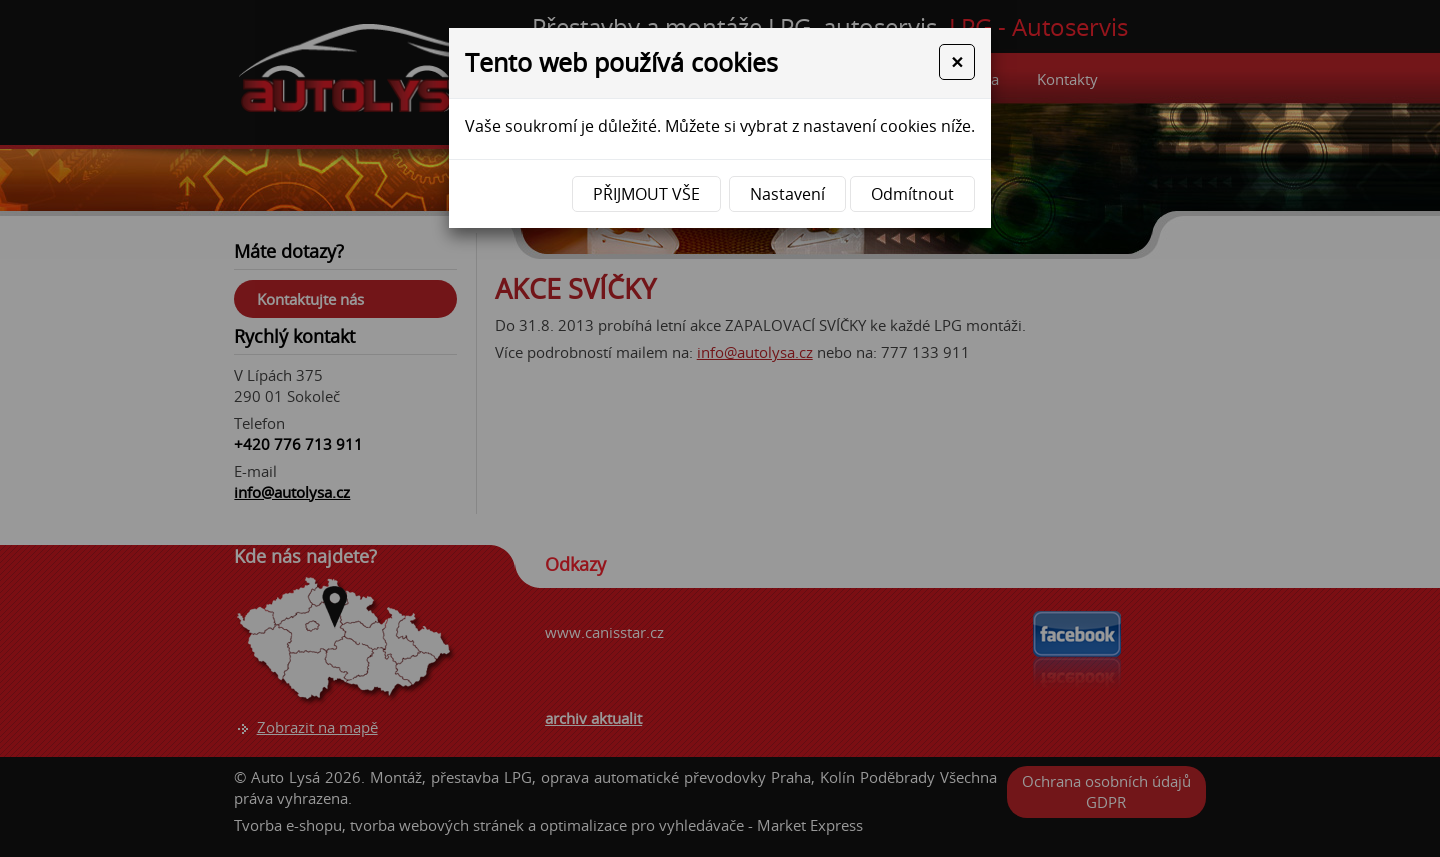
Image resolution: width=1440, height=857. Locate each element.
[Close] (957, 62)
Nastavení (787, 194)
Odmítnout (912, 194)
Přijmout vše (646, 194)
